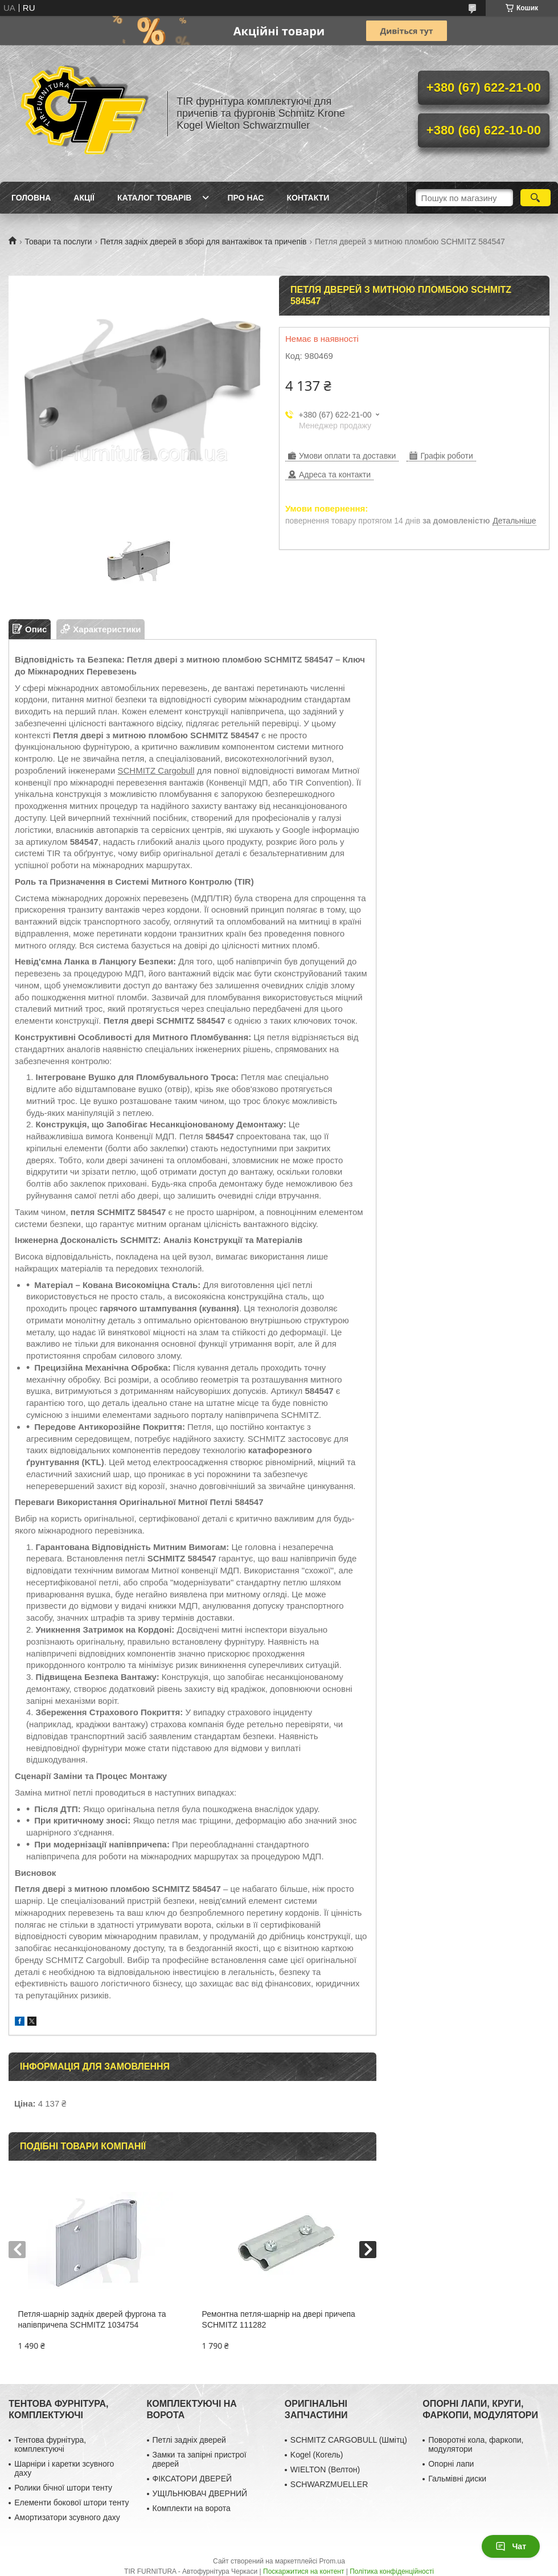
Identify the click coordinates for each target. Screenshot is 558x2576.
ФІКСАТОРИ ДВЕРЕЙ (192, 2478)
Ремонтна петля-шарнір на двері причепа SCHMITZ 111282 (278, 2319)
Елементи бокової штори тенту (71, 2502)
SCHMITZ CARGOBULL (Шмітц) (348, 2439)
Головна (31, 197)
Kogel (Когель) (316, 2454)
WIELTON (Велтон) (325, 2469)
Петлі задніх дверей (189, 2439)
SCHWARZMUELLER (329, 2484)
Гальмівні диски (457, 2478)
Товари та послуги (58, 241)
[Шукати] (535, 197)
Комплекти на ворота (192, 2508)
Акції (84, 197)
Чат (510, 2546)
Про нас (245, 197)
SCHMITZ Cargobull (155, 770)
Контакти (307, 197)
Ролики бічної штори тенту (63, 2487)
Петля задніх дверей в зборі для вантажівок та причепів (203, 241)
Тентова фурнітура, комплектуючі (50, 2444)
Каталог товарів (154, 197)
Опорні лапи (451, 2463)
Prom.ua (332, 2561)
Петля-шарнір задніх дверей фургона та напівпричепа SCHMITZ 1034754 (92, 2319)
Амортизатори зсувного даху (67, 2517)
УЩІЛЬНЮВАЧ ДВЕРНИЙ (200, 2493)
